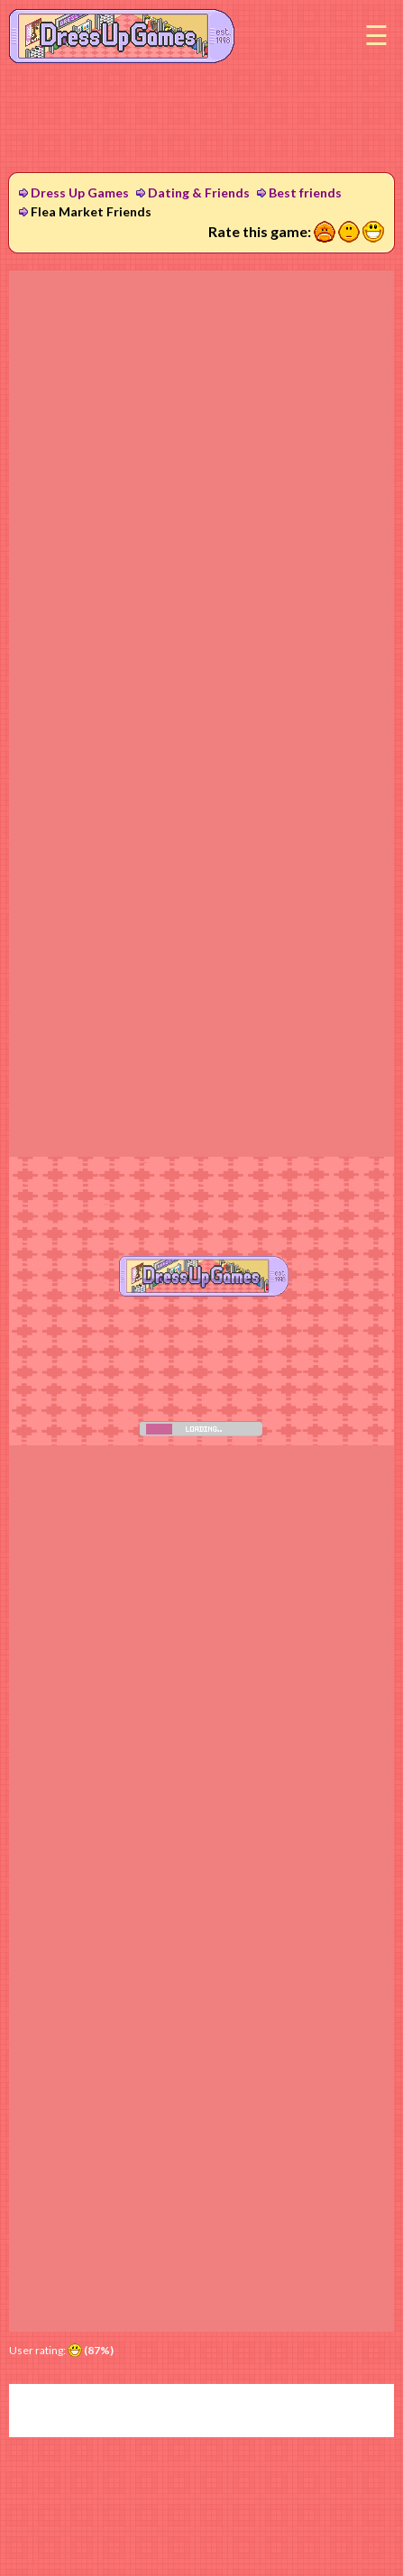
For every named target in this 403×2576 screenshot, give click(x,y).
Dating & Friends (199, 192)
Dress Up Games (80, 192)
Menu (376, 36)
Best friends (305, 192)
